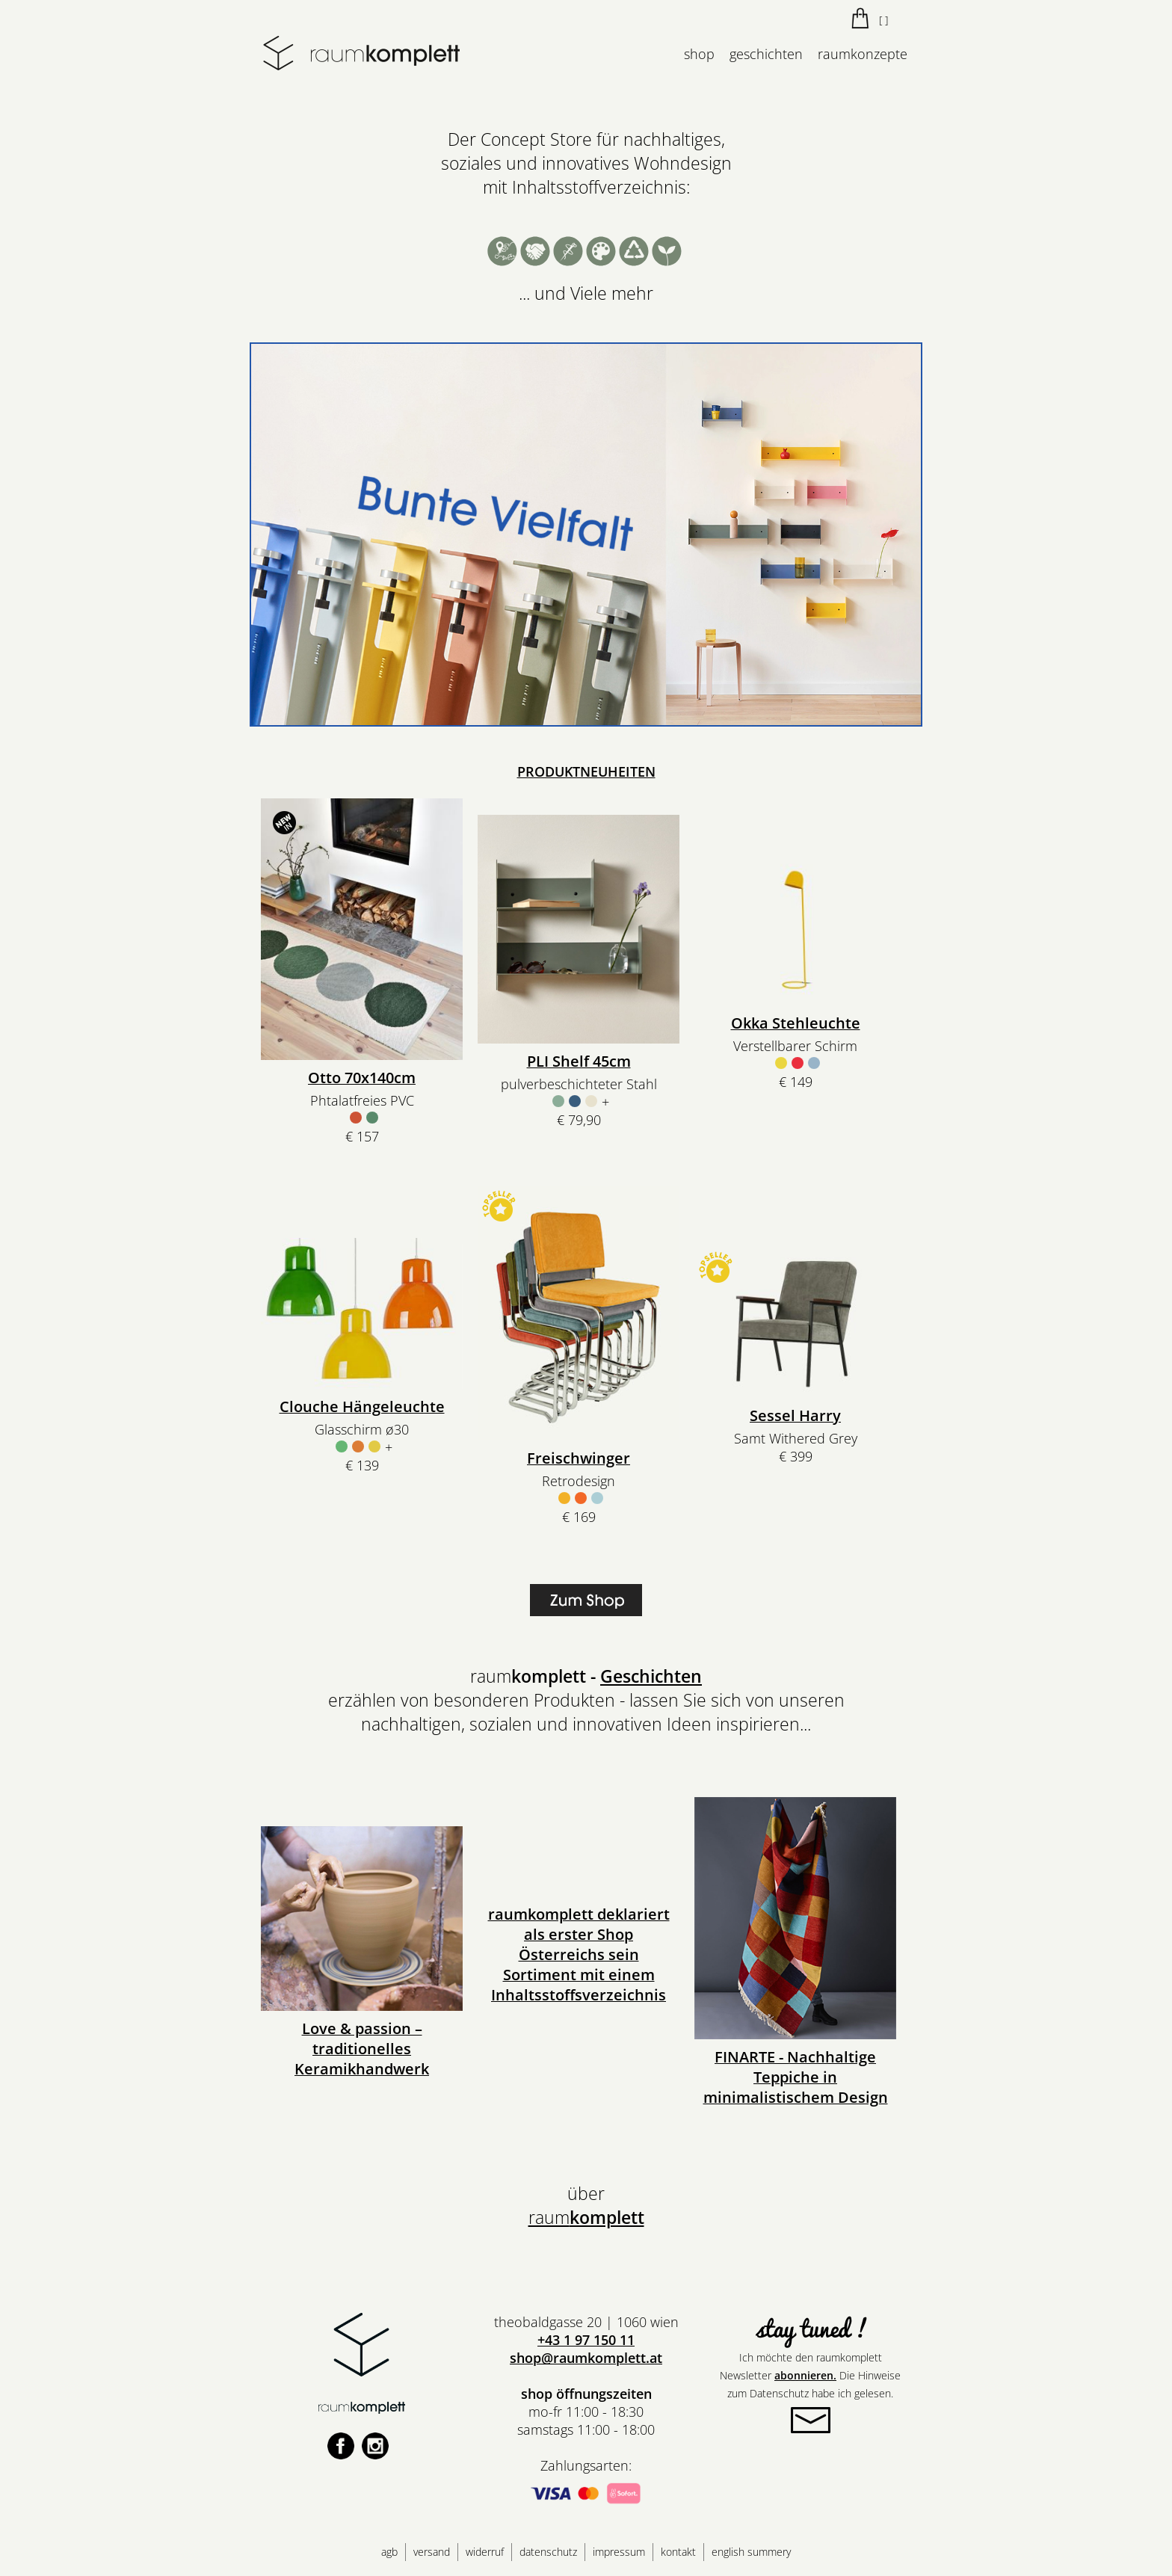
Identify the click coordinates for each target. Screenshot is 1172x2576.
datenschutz (548, 2552)
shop (699, 54)
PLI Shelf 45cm (579, 1061)
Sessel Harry (795, 1415)
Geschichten (651, 1676)
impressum (619, 2552)
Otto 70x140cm (362, 1077)
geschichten (766, 54)
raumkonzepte (862, 54)
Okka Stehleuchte (795, 1023)
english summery (751, 2552)
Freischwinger (578, 1458)
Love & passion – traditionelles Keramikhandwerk (361, 2048)
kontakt (678, 2552)
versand (431, 2552)
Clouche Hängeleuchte (362, 1406)
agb (389, 2552)
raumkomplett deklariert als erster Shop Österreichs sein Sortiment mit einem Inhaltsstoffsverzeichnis (579, 1954)
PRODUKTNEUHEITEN (586, 771)
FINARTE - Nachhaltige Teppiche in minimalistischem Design (795, 2077)
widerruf (485, 2552)
